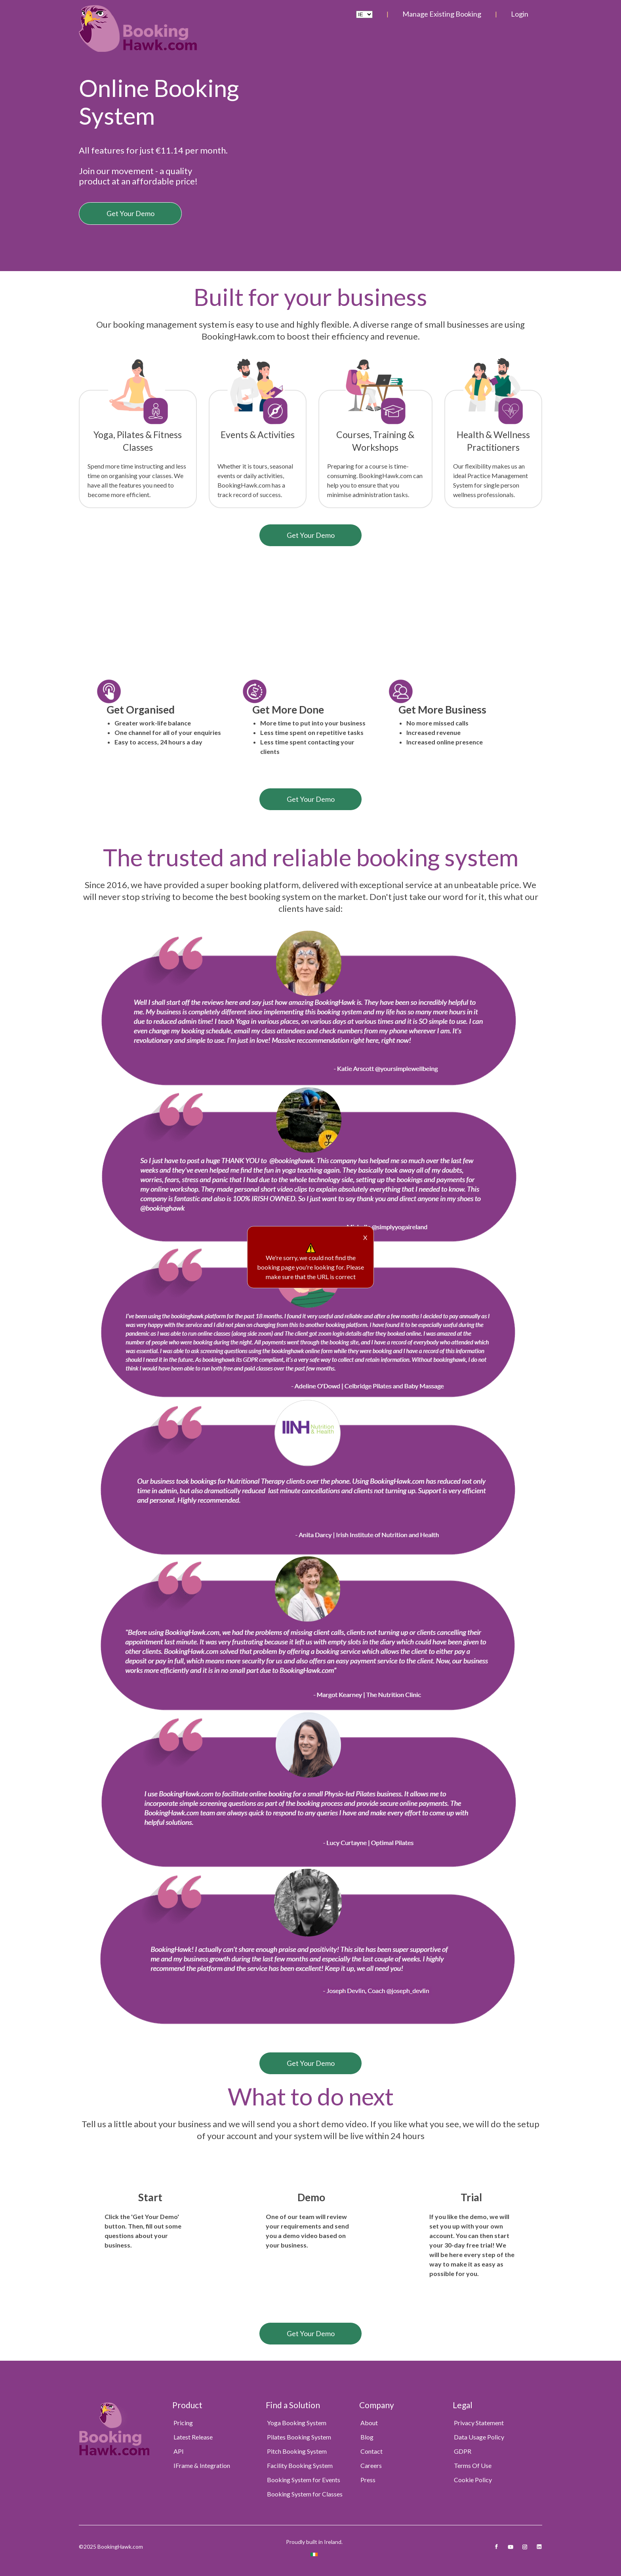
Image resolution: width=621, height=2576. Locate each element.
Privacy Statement (479, 2422)
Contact (371, 2451)
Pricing (183, 2422)
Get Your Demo (130, 213)
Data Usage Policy (479, 2437)
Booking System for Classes (305, 2494)
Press (367, 2479)
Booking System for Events (303, 2479)
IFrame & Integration (201, 2465)
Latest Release (193, 2437)
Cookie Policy (473, 2479)
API (178, 2451)
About (369, 2422)
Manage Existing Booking (441, 13)
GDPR (462, 2451)
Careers (371, 2465)
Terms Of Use (472, 2465)
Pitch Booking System (297, 2451)
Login (519, 13)
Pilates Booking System (299, 2437)
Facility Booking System (300, 2465)
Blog (366, 2437)
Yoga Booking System (296, 2422)
